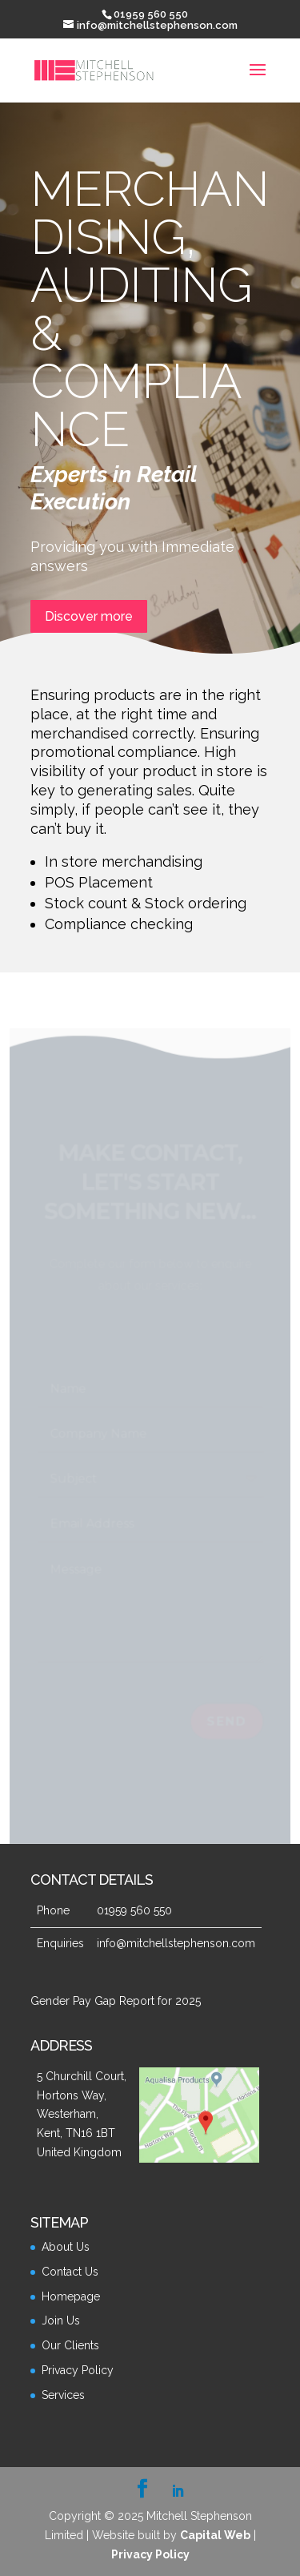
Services (63, 2395)
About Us (66, 2246)
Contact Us (70, 2271)
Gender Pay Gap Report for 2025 (115, 2000)
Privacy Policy (78, 2370)
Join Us (61, 2320)
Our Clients (70, 2345)
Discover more (89, 616)
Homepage (71, 2296)
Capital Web (215, 2535)
